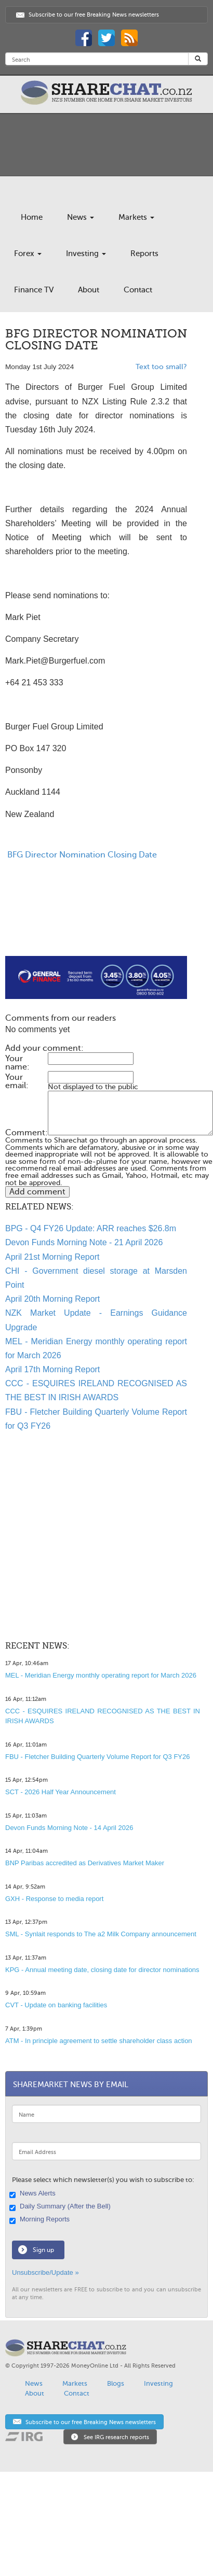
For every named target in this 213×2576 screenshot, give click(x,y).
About (88, 290)
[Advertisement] (87, 931)
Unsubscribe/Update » (45, 2272)
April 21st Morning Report (52, 1256)
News (80, 217)
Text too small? (161, 367)
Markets (136, 217)
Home (32, 217)
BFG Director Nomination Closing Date (81, 855)
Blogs (115, 2383)
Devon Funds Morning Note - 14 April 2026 (69, 1828)
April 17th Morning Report (52, 1369)
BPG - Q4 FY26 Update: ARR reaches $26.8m (90, 1228)
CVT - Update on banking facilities (56, 2005)
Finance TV (34, 290)
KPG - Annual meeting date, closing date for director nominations (102, 1970)
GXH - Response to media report (54, 1899)
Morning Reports (41, 2220)
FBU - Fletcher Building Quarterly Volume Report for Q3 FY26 (97, 1757)
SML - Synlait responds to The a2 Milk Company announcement (100, 1934)
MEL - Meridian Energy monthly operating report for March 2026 (100, 1675)
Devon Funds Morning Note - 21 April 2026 (84, 1242)
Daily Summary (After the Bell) (61, 2207)
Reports (144, 253)
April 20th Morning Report (52, 1298)
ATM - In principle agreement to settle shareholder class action (98, 2041)
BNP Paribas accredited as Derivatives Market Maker (84, 1863)
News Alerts (34, 2194)
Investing (86, 253)
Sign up (43, 2250)
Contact (138, 290)
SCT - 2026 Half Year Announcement (60, 1792)
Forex (28, 253)
